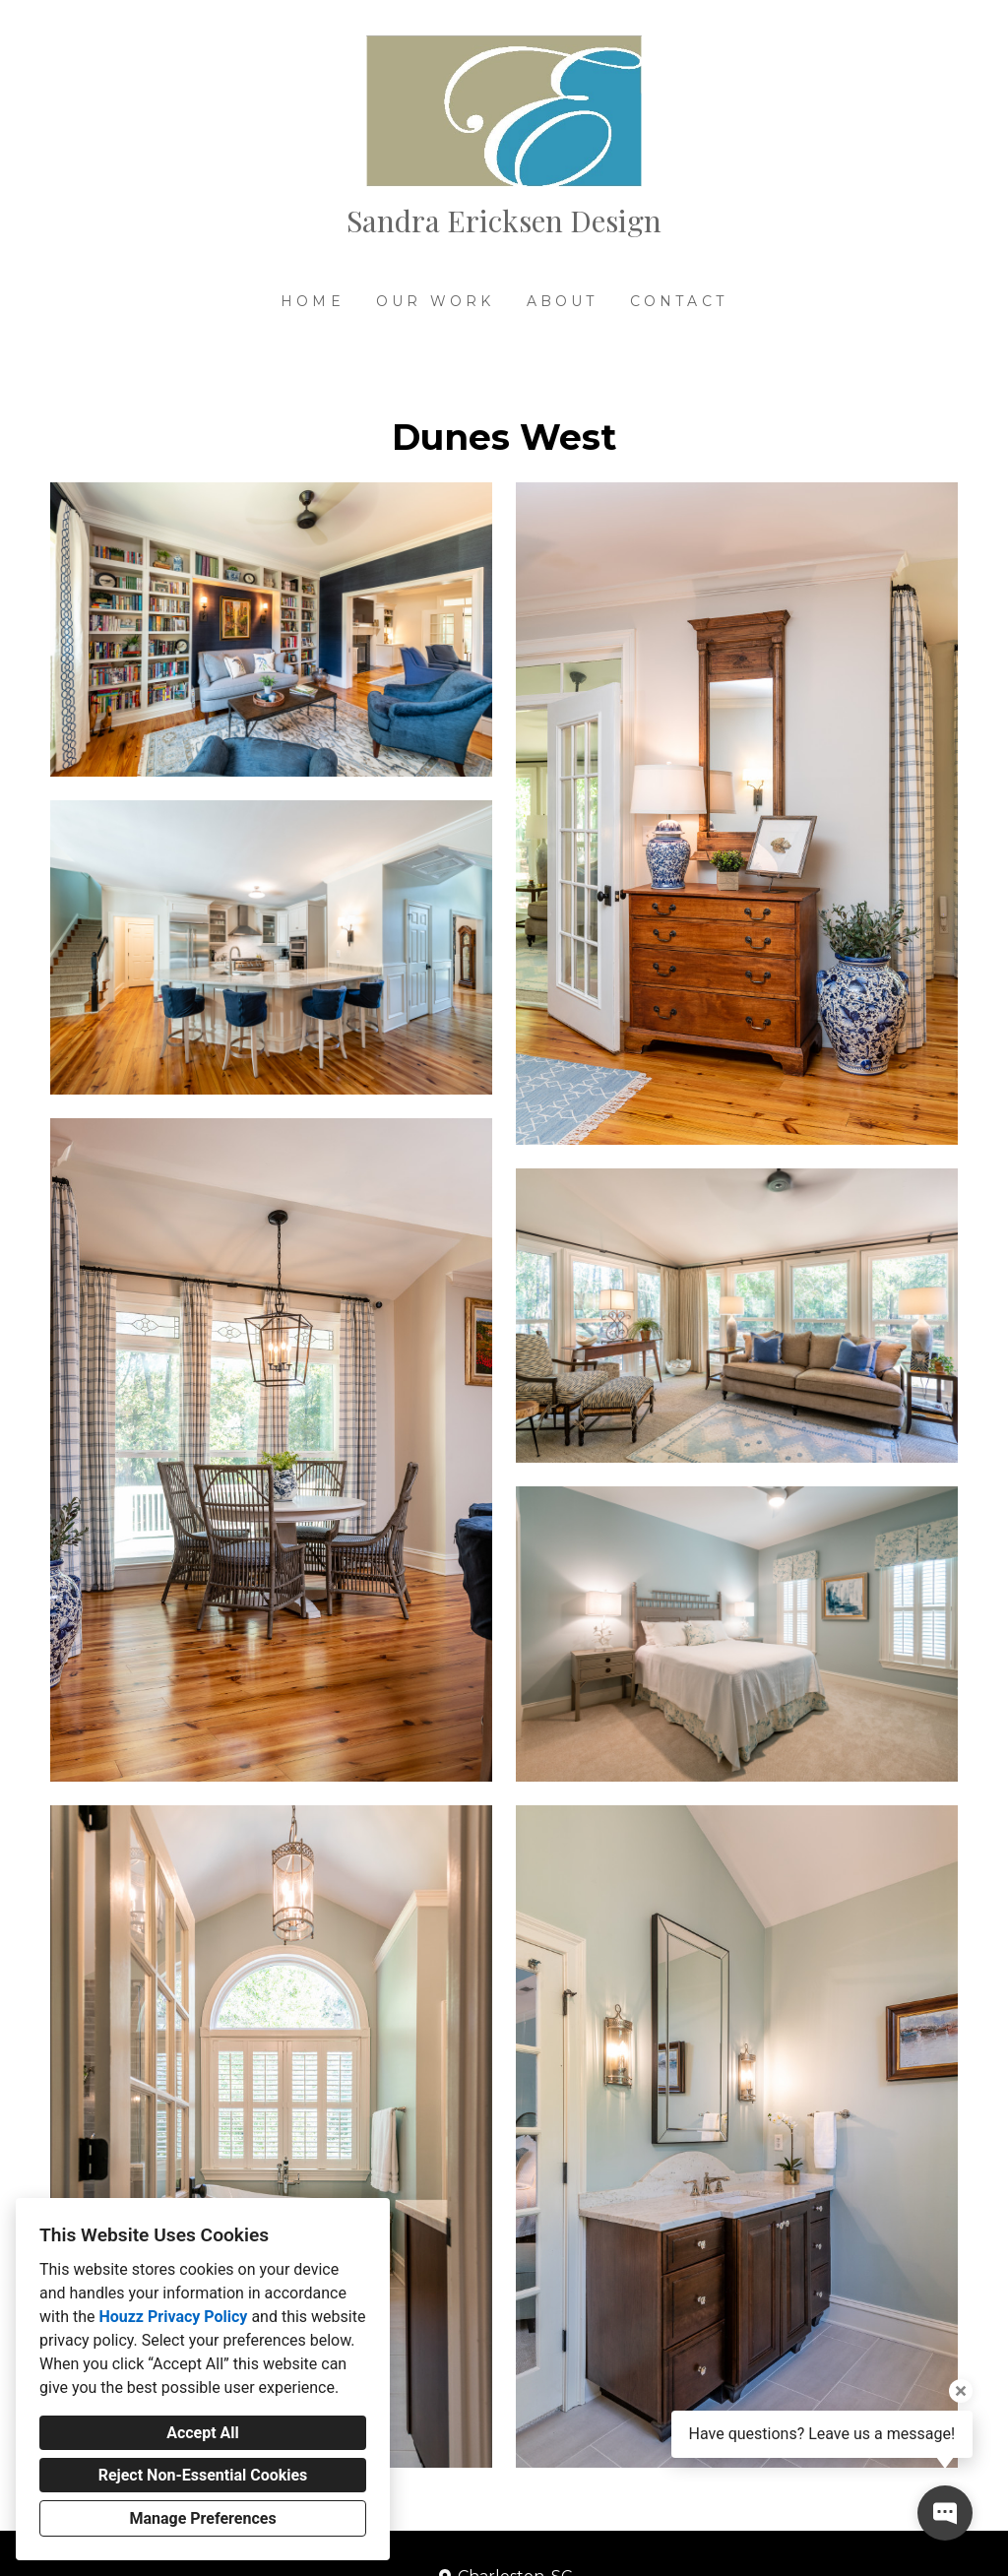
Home (313, 301)
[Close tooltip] (961, 2391)
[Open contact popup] (945, 2513)
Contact (678, 301)
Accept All (202, 2432)
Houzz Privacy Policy (172, 2316)
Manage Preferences (202, 2518)
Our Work (435, 301)
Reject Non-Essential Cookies (203, 2475)
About (562, 301)
